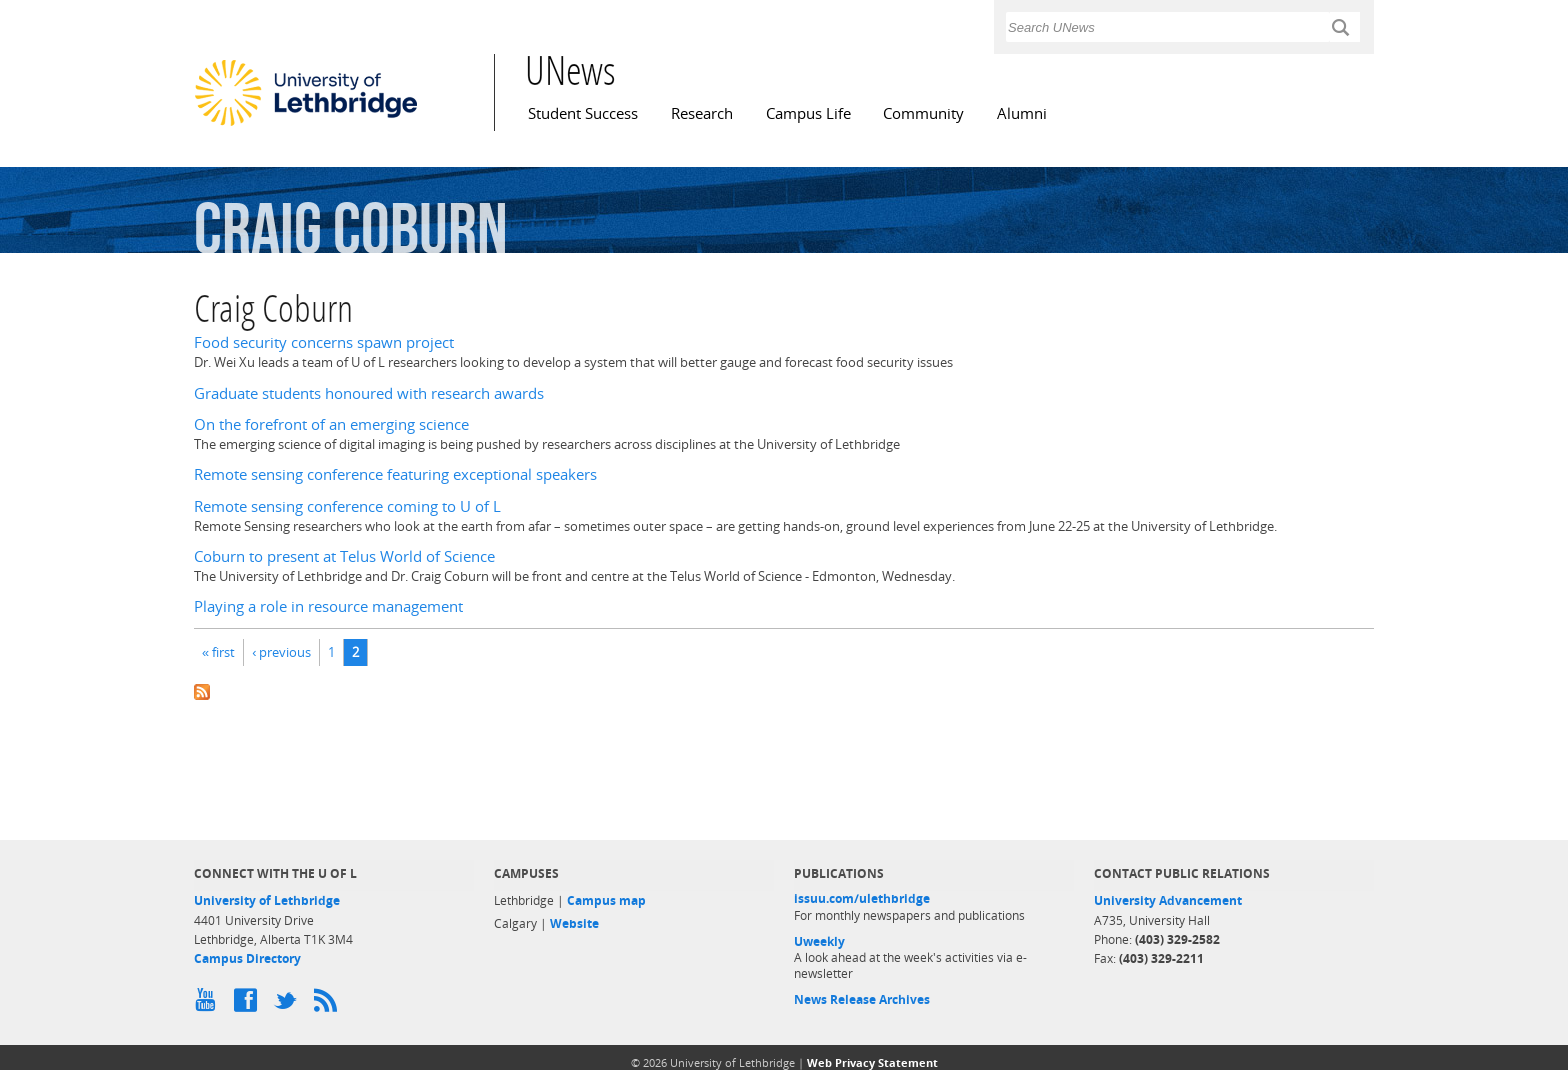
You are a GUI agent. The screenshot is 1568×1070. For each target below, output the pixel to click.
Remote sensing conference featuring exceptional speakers (395, 474)
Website (574, 923)
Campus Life (808, 113)
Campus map (606, 900)
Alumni (1022, 113)
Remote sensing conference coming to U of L (347, 506)
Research (702, 113)
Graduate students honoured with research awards (369, 393)
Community (923, 113)
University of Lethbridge (267, 900)
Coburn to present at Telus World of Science (344, 556)
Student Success (583, 113)
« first (218, 652)
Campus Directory (247, 958)
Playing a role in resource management (328, 606)
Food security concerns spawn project (324, 342)
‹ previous (281, 652)
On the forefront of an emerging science (331, 424)
